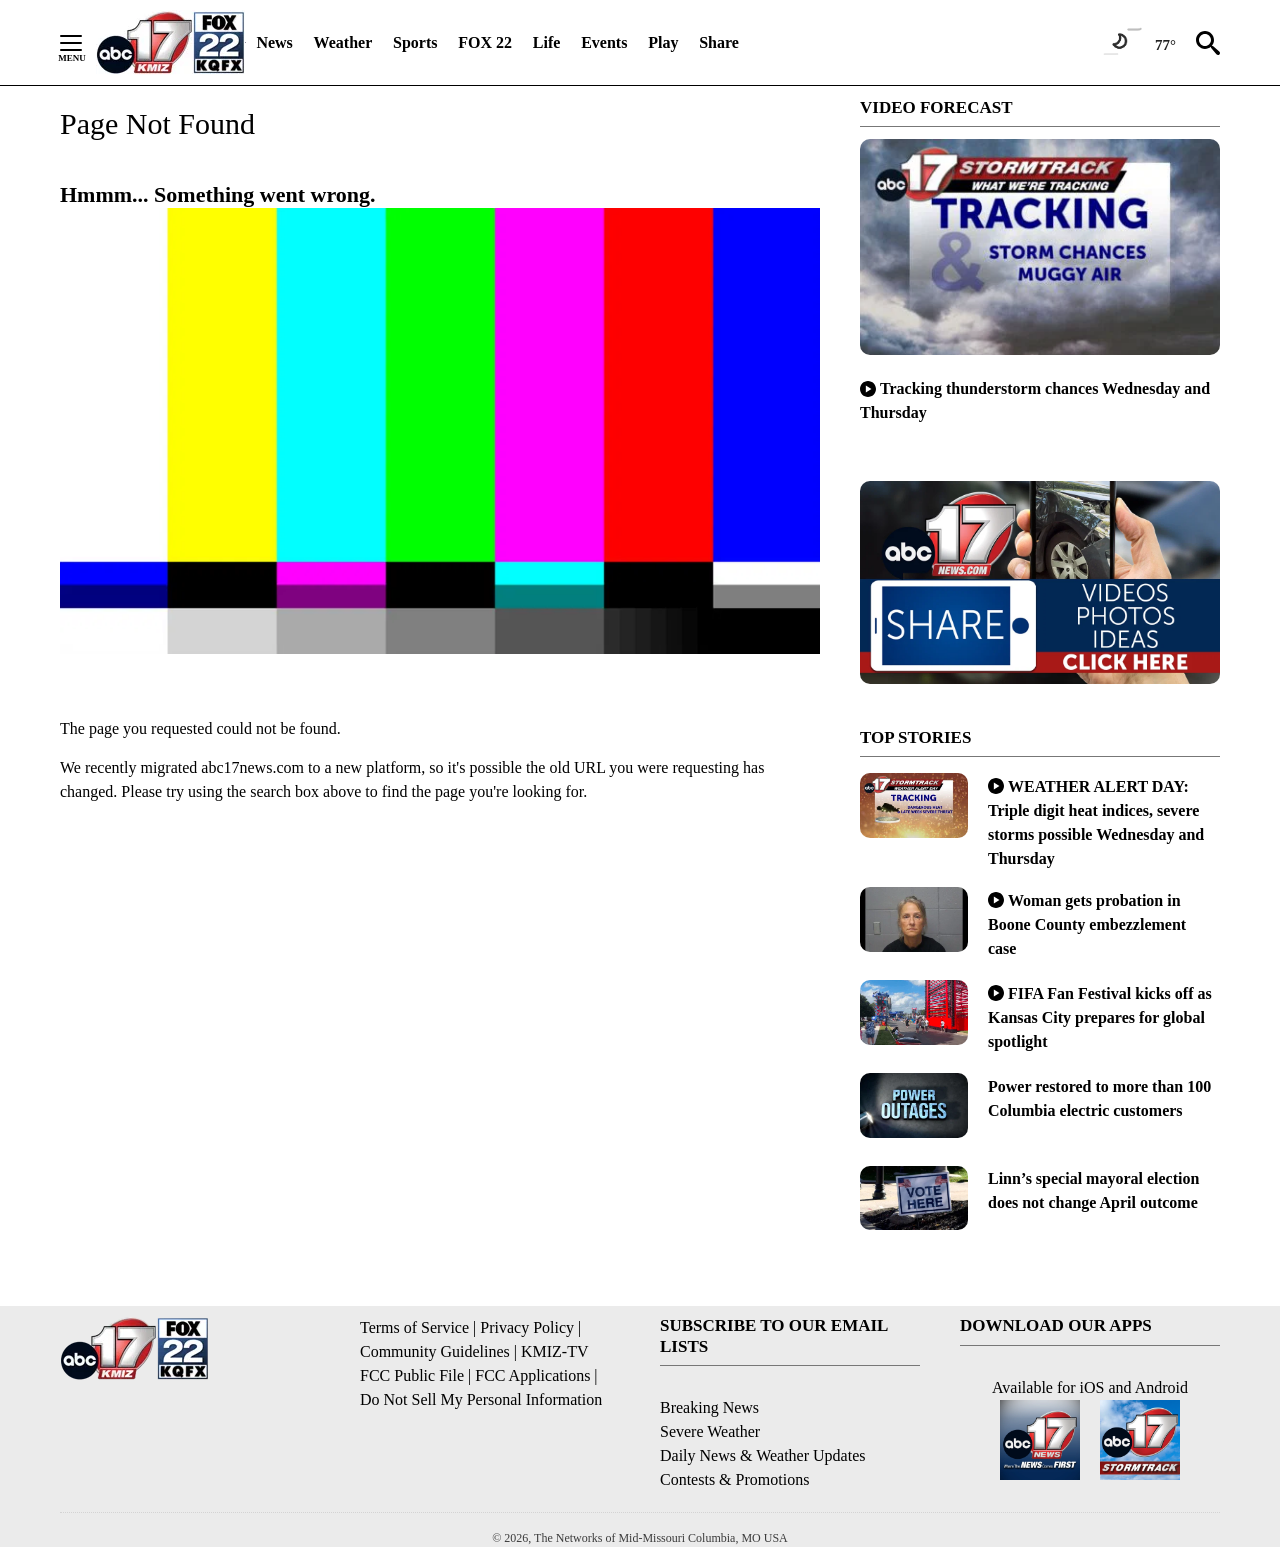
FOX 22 (485, 42)
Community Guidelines (435, 1351)
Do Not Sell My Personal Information (481, 1399)
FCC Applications (532, 1375)
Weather (343, 42)
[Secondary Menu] (86, 43)
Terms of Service (414, 1327)
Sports (415, 42)
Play (663, 42)
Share (719, 42)
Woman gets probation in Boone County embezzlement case (1087, 924)
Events (604, 42)
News (274, 42)
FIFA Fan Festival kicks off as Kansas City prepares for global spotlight (1100, 1017)
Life (547, 42)
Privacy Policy (527, 1327)
